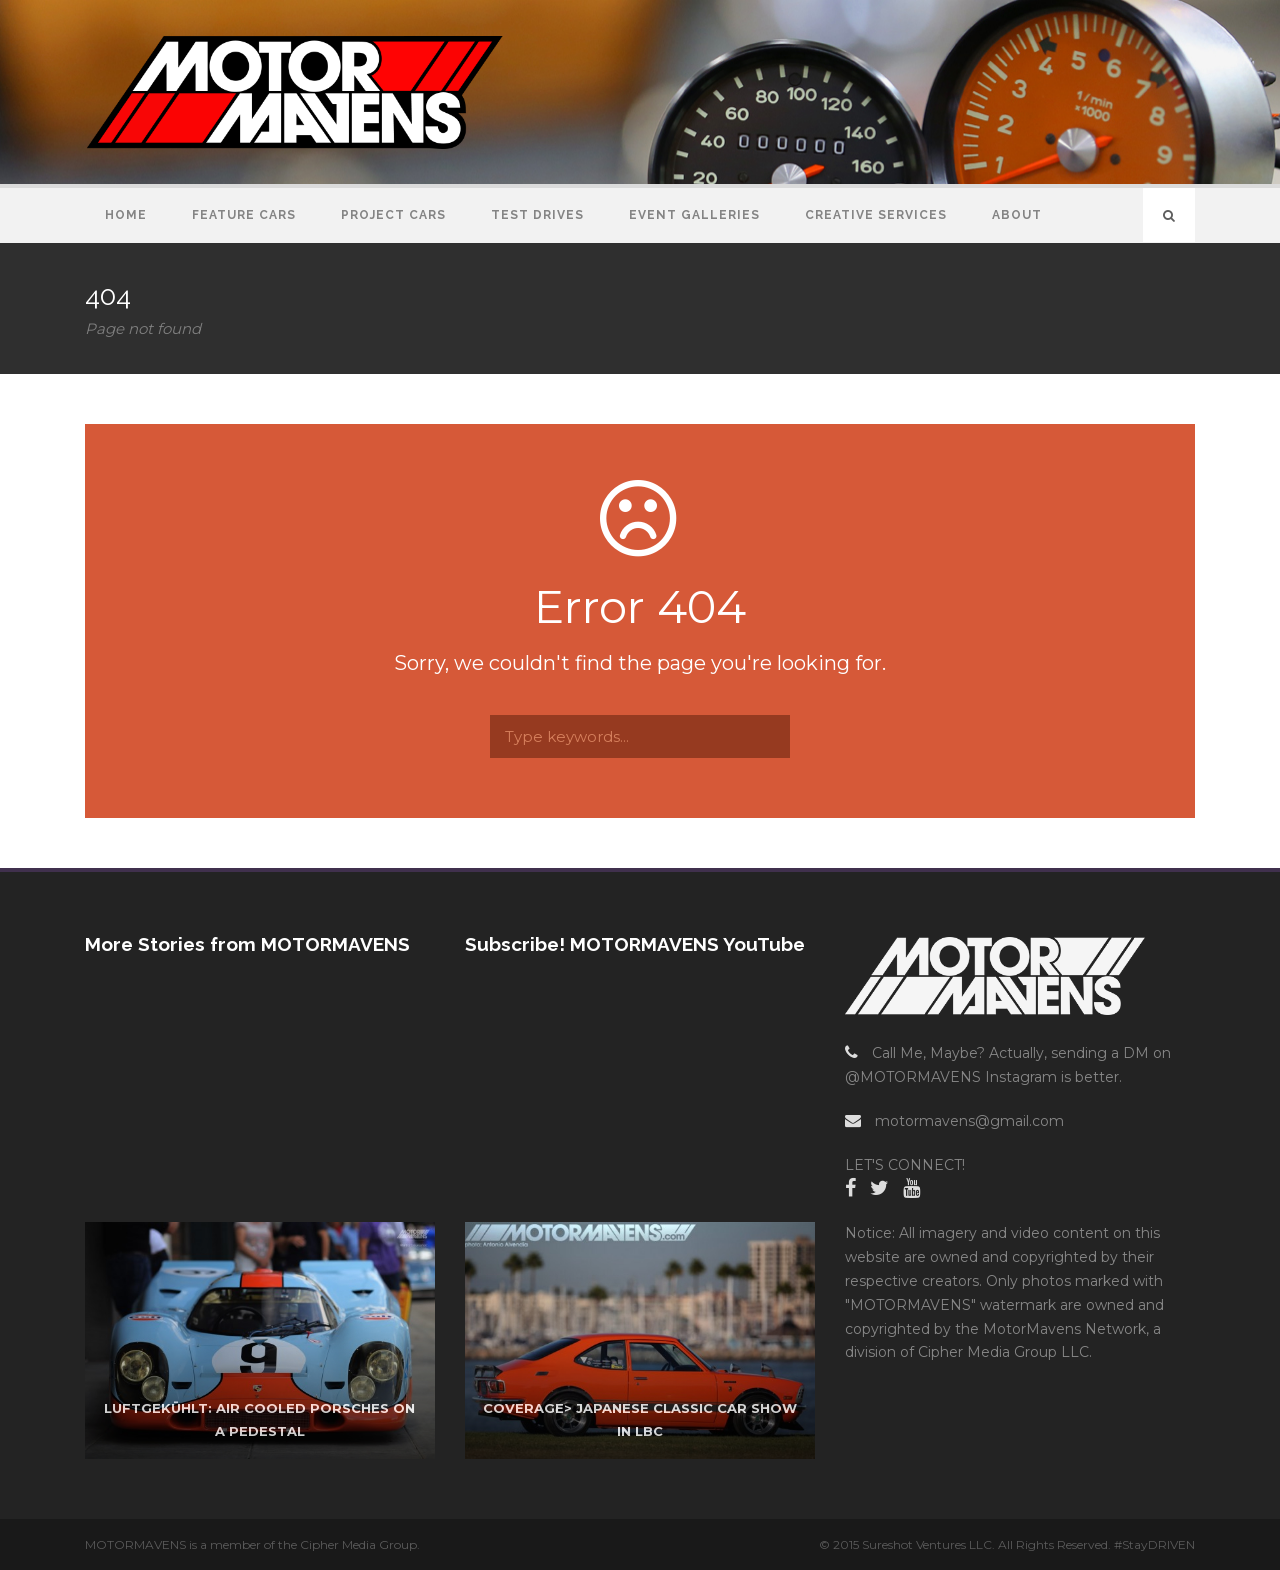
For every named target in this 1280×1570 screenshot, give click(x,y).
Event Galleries (694, 215)
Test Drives (537, 215)
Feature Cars (244, 215)
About (1017, 215)
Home (126, 215)
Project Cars (393, 215)
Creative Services (876, 215)
